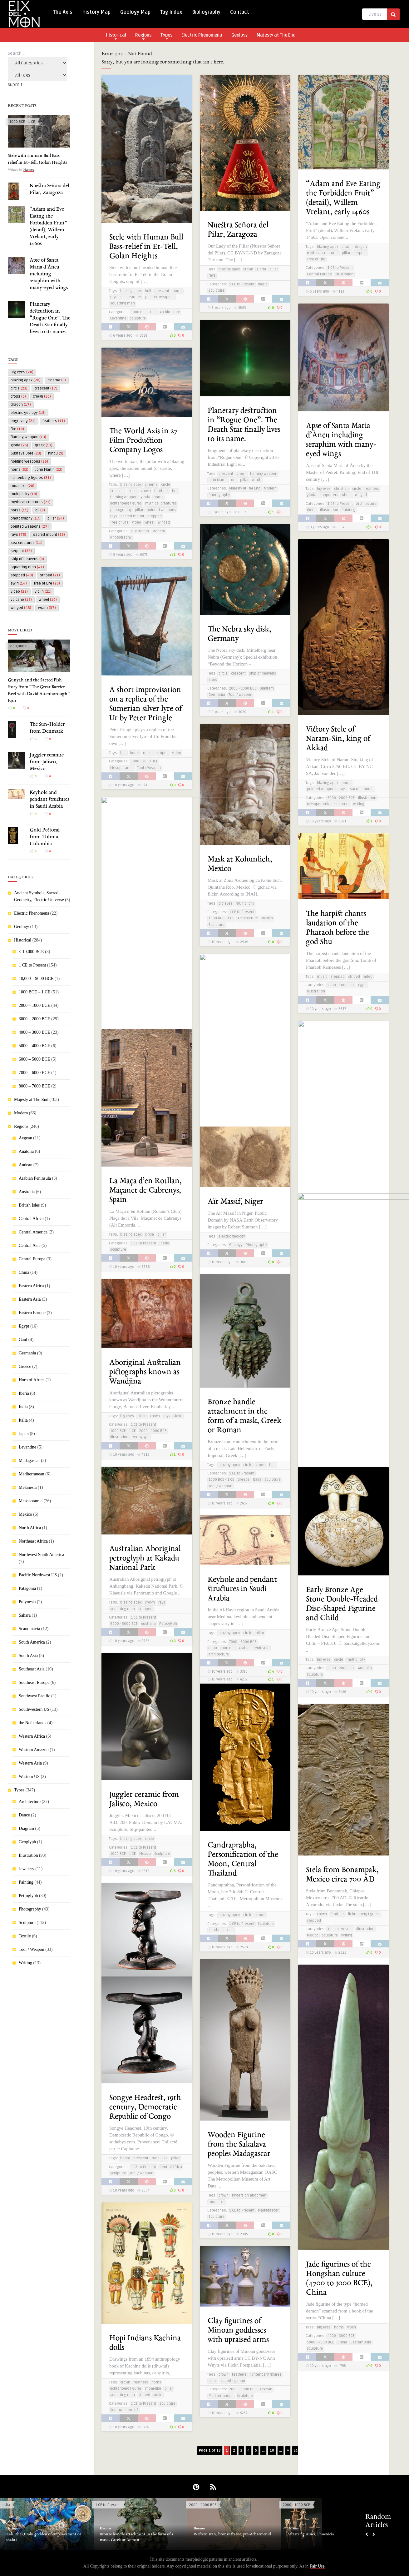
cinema (151, 485)
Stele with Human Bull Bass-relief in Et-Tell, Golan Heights (146, 246)
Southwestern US (34, 1709)
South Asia (28, 1655)
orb (234, 480)
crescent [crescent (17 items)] (45, 388)
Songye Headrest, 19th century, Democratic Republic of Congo (145, 2107)
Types (166, 36)
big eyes (324, 489)
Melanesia (28, 1487)
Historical (116, 36)
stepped (155, 516)
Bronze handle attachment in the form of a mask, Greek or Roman (136, 2537)
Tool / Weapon (31, 1949)
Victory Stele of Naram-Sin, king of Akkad (338, 738)
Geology (239, 35)
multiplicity (245, 903)
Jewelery (26, 1868)
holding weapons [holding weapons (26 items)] (29, 461)
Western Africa (32, 1736)
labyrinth (127, 985)
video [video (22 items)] (19, 591)
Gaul (23, 1339)
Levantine (27, 1447)
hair (272, 1465)
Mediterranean (31, 1474)
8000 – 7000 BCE (34, 1086)
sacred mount (132, 516)
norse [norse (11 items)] (19, 510)
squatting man (122, 303)
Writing (25, 1963)
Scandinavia (29, 1628)
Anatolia (26, 1151)
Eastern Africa (31, 1285)
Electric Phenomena (201, 35)
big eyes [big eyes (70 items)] (22, 372)
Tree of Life (316, 259)
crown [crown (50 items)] (42, 396)
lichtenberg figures (126, 503)
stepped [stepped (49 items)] (22, 575)
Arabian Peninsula (35, 1178)
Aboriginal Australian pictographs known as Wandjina (145, 1372)
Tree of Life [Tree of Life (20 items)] (47, 583)
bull (148, 291)
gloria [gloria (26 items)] (19, 445)
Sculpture (27, 1922)
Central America (33, 1232)
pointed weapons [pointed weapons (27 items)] (30, 526)
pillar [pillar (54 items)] (55, 518)
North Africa (30, 1527)
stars (213, 680)
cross (132, 491)
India (23, 1406)
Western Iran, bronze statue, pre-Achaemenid (232, 2534)
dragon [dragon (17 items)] (21, 404)
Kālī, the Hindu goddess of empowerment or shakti (43, 2537)
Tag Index (171, 12)
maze (143, 985)
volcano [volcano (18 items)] (21, 599)
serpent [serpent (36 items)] (21, 551)
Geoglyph (27, 1842)
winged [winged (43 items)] (21, 607)
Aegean (25, 1138)
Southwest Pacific (34, 1696)
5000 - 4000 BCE (320, 2342)
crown (248, 269)
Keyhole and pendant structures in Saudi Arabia (49, 799)
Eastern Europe (32, 1312)
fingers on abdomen (249, 2195)
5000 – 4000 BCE (34, 1045)
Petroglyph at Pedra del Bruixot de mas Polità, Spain (240, 1038)
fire (175, 491)
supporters (329, 495)
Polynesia (27, 1601)
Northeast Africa (33, 1541)
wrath (256, 480)
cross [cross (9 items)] (18, 396)
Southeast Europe (34, 1682)
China (24, 1272)
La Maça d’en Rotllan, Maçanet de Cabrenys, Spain (145, 1190)
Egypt (24, 1326)
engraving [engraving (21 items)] (23, 421)
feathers (372, 489)
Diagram (26, 1828)
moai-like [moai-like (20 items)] (22, 486)
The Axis (62, 12)
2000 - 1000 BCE (242, 688)
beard (125, 2158)
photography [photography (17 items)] (26, 518)
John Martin (218, 480)
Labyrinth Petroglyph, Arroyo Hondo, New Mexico (146, 934)
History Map (96, 12)
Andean (25, 1164)
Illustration (28, 1855)
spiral (156, 985)
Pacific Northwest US (38, 1575)
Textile (25, 1936)
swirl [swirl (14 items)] (19, 583)
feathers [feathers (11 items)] (53, 421)
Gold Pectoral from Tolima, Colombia (45, 837)
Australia (27, 1191)
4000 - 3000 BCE (242, 1091)
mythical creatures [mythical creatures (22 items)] (31, 502)
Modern (21, 1113)
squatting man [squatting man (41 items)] (27, 567)
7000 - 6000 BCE (242, 1642)
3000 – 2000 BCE (34, 1019)
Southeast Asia (32, 1669)
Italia (23, 1420)
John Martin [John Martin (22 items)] (48, 469)
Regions (143, 36)
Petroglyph (28, 1895)
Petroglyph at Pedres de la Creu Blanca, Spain (339, 1105)
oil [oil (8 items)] (40, 510)
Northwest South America (41, 1554)
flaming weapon (263, 474)
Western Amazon (34, 1749)
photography (120, 510)
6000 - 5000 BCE (124, 1624)
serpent (360, 253)
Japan (24, 1433)
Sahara (25, 1615)
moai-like (160, 2158)
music (148, 753)
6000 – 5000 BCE (34, 1059)
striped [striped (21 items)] (50, 575)
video (136, 522)
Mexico (25, 1514)
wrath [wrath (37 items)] (47, 607)
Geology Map (135, 12)
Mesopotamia (30, 1501)
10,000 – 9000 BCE (36, 978)
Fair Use (317, 2566)
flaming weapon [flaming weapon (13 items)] (28, 437)
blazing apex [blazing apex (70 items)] (26, 380)
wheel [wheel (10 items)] (48, 599)
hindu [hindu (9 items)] (55, 453)
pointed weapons (160, 297)
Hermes (28, 169)
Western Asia (30, 1763)
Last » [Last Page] (299, 2450)
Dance (24, 1815)
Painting (26, 1882)
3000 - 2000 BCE (341, 798)
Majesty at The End (276, 35)
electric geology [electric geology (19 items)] (28, 412)
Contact (239, 12)
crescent (162, 291)
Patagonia (27, 1588)
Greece (25, 1366)
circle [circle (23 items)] (19, 388)
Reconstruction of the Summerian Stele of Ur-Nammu (341, 1378)
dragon (361, 247)
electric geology (232, 1236)
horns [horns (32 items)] (19, 469)
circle (356, 489)
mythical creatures (126, 297)
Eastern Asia (30, 1299)
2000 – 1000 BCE (34, 1005)
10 (272, 2450)
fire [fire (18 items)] (17, 429)
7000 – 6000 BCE (34, 1072)
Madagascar (29, 1460)
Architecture (30, 1801)
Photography (30, 1909)
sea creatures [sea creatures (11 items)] (26, 542)
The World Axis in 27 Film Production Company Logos (143, 440)
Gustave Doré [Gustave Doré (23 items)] (26, 453)
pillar (273, 269)
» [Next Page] (288, 2450)
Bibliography (206, 12)
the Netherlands (32, 1722)
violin (178, 1416)
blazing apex (130, 291)
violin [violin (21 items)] (43, 591)
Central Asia (30, 1245)
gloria (261, 269)
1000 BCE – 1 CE (34, 992)
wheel (347, 495)
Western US (29, 1776)
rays (212, 276)
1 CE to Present (32, 965)
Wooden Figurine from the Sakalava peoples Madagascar (239, 2144)
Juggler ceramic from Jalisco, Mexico (47, 762)
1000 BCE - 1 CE (22, 121)
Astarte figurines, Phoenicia (310, 2534)
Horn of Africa (31, 1380)
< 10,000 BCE (20, 646)
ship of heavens (262, 673)
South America (32, 1642)
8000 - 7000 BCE (222, 1648)
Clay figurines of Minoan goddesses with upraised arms (238, 2330)
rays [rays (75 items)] (18, 534)
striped (163, 753)
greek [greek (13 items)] (43, 445)
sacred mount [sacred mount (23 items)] (49, 534)
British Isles (29, 1205)
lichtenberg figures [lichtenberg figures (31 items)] (31, 477)
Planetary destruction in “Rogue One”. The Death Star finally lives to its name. (50, 318)
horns (177, 291)
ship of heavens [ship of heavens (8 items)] (27, 559)
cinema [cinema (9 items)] (56, 380)
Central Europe (32, 1259)
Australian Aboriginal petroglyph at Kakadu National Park (145, 1558)
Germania (27, 1353)
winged (361, 495)
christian (341, 489)
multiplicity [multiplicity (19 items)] (24, 494)
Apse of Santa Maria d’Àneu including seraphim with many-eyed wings (49, 274)
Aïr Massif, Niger (235, 1202)
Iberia (24, 1393)
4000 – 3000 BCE (34, 1032)
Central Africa (31, 1218)
